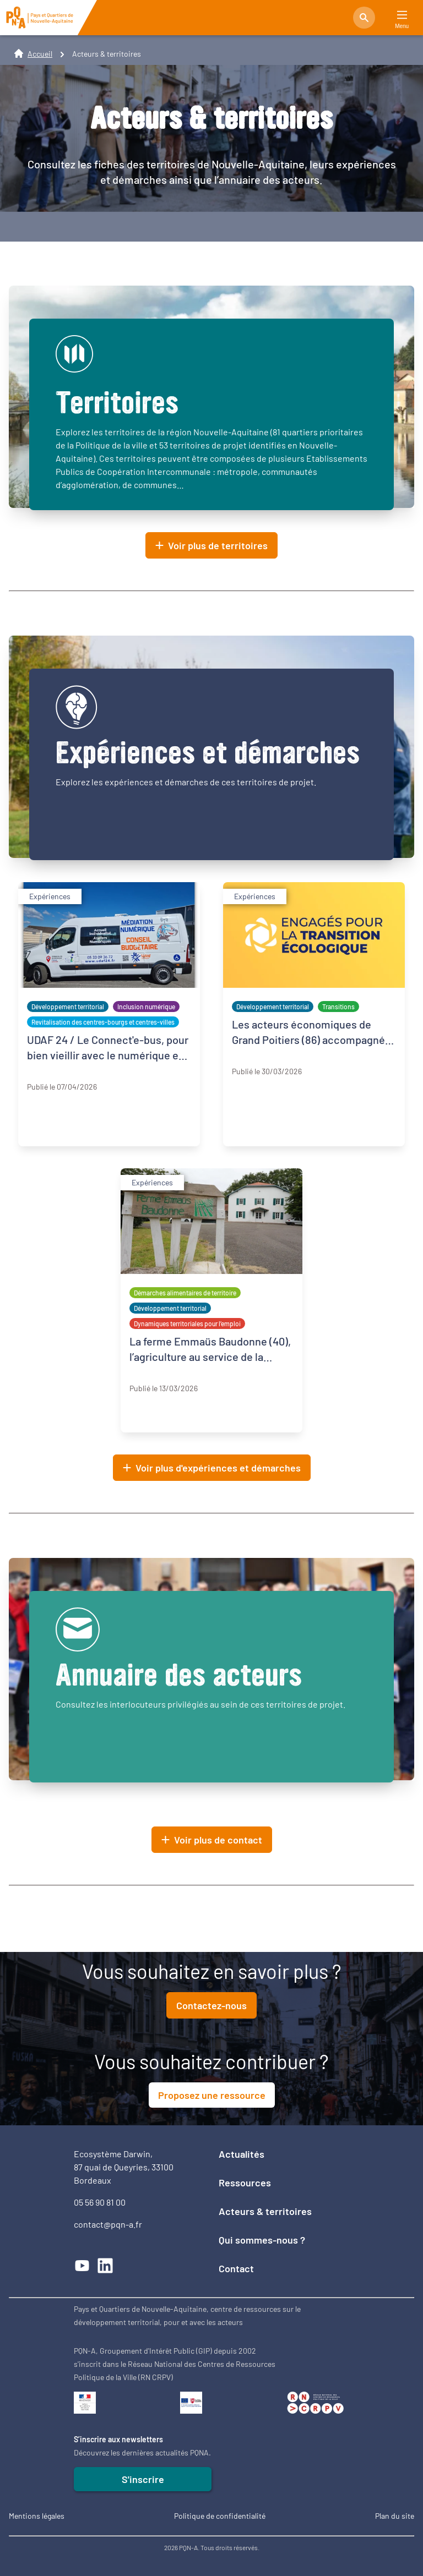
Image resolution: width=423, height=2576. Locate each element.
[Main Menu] (402, 15)
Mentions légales (36, 2515)
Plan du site (394, 2515)
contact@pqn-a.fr (108, 2224)
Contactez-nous (211, 2005)
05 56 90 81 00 (100, 2202)
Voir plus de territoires (211, 545)
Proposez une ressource (211, 2095)
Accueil (40, 53)
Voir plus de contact (211, 1840)
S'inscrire (143, 2479)
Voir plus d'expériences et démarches (212, 1468)
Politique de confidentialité (219, 2515)
